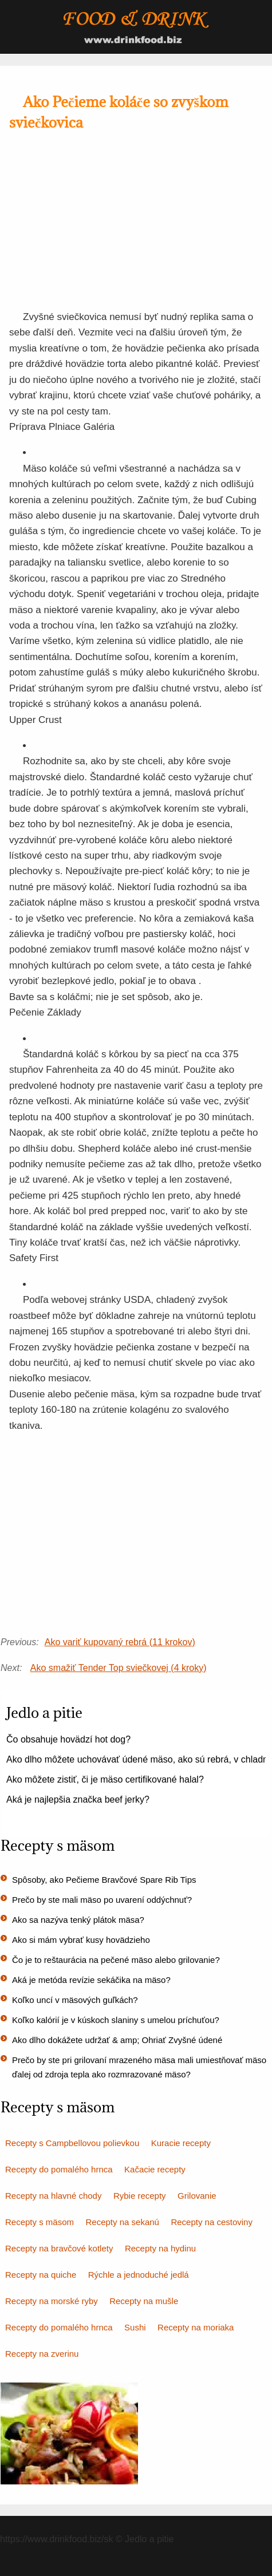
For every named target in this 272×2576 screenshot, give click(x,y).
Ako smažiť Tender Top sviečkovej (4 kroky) (118, 1668)
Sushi (135, 2327)
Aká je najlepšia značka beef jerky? (77, 1799)
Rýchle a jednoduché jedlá (138, 2274)
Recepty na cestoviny (212, 2222)
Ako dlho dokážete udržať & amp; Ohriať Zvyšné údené (117, 2040)
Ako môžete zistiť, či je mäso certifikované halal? (105, 1779)
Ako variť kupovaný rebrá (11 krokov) (120, 1642)
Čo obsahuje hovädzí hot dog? (68, 1739)
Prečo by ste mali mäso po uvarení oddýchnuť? (102, 1900)
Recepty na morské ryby (51, 2301)
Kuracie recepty (181, 2143)
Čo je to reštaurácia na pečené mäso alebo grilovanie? (116, 1960)
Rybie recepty (139, 2195)
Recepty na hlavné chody (53, 2195)
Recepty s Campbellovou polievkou (72, 2143)
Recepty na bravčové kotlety (59, 2248)
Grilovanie (197, 2195)
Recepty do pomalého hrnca (59, 2169)
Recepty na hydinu (160, 2248)
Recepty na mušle (143, 2301)
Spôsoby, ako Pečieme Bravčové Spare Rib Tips (104, 1879)
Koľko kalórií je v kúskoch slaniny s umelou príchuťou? (115, 2020)
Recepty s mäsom (39, 2222)
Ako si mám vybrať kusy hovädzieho (81, 1940)
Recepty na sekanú (122, 2222)
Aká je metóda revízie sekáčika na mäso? (91, 1980)
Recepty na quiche (40, 2274)
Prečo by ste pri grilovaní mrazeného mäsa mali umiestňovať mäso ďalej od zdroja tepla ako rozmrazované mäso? (139, 2067)
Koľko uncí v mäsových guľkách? (75, 2000)
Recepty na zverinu (41, 2353)
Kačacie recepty (155, 2169)
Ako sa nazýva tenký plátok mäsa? (78, 1920)
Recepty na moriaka (195, 2327)
